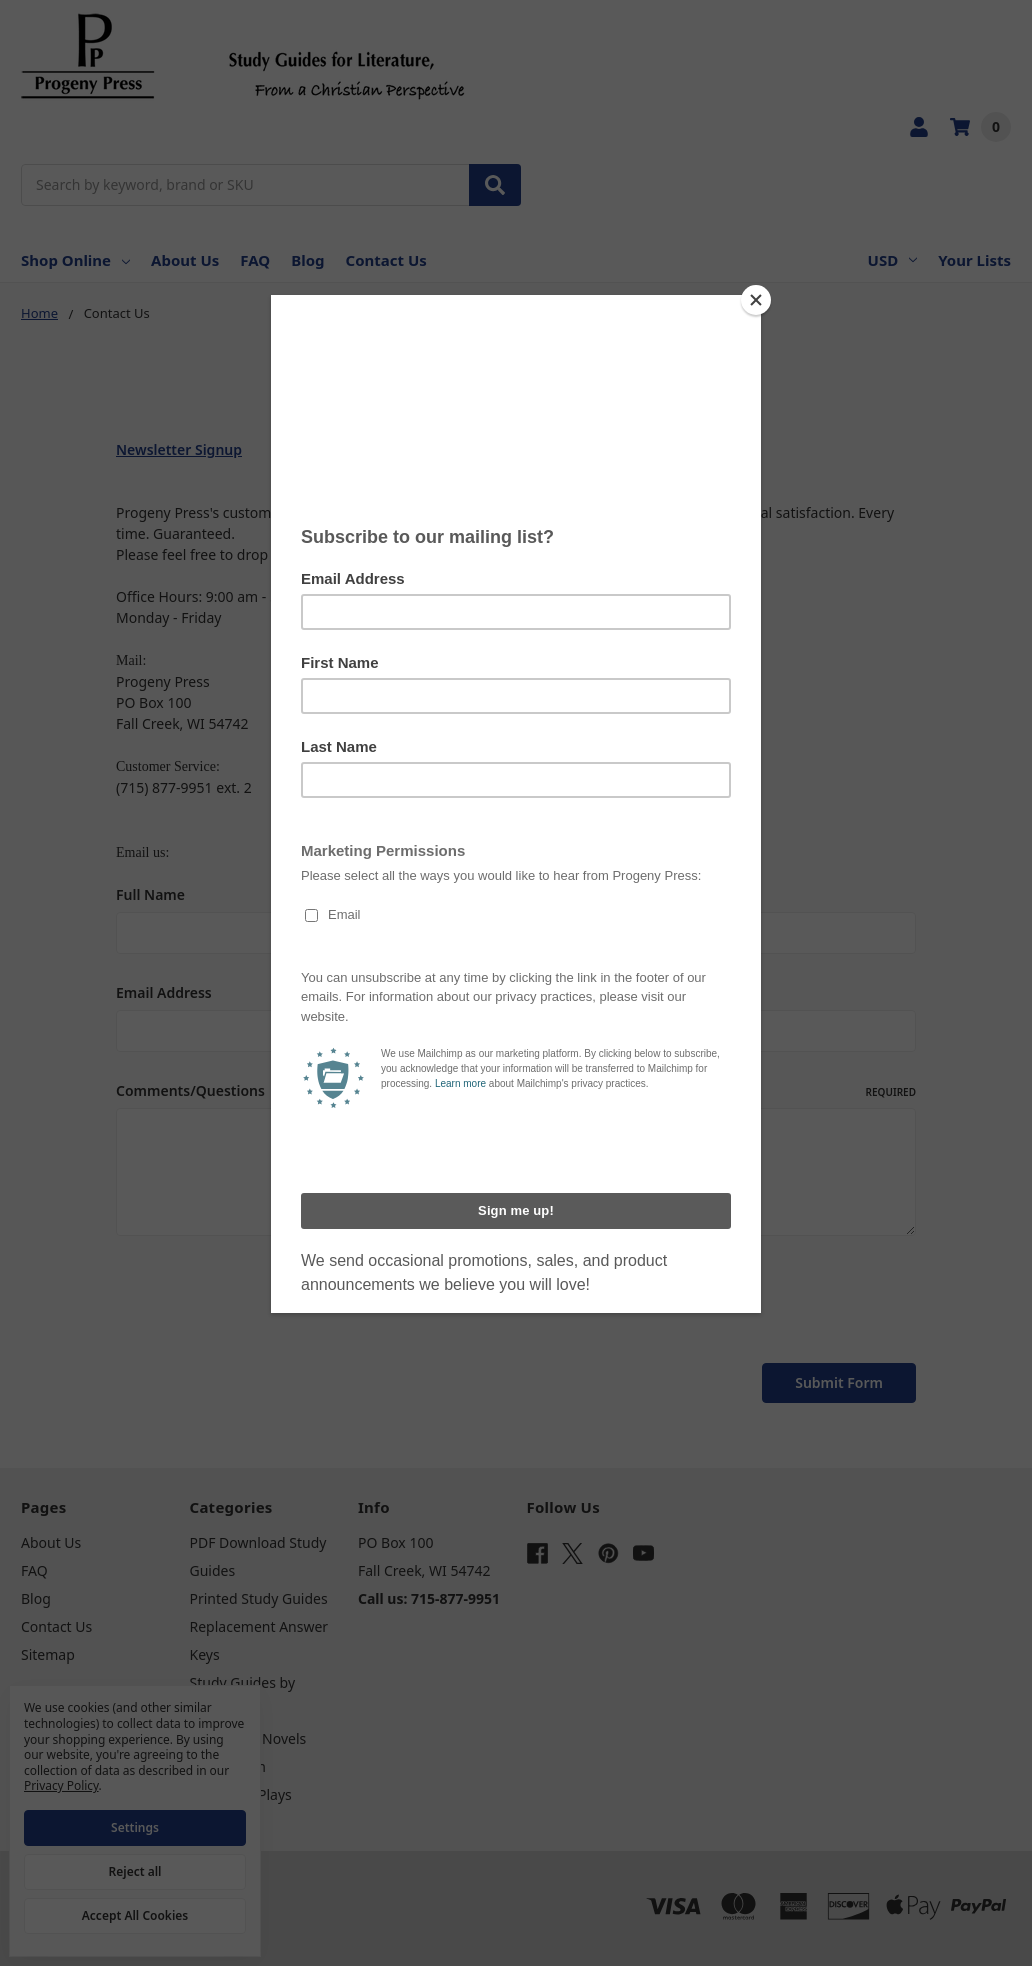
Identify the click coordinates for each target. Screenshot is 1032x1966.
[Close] (756, 300)
